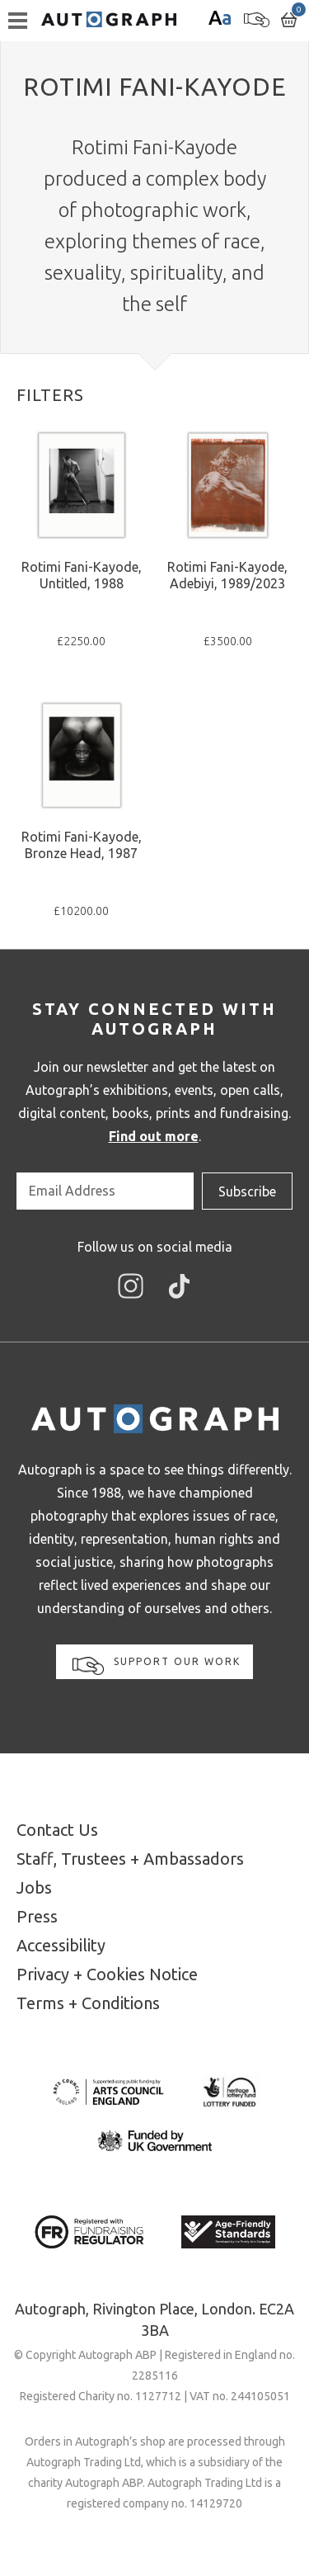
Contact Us (57, 1829)
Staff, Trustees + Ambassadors (130, 1858)
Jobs (34, 1887)
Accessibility (60, 1945)
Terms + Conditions (88, 2002)
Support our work (157, 1665)
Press (37, 1916)
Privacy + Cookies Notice (107, 1974)
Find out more (154, 1136)
